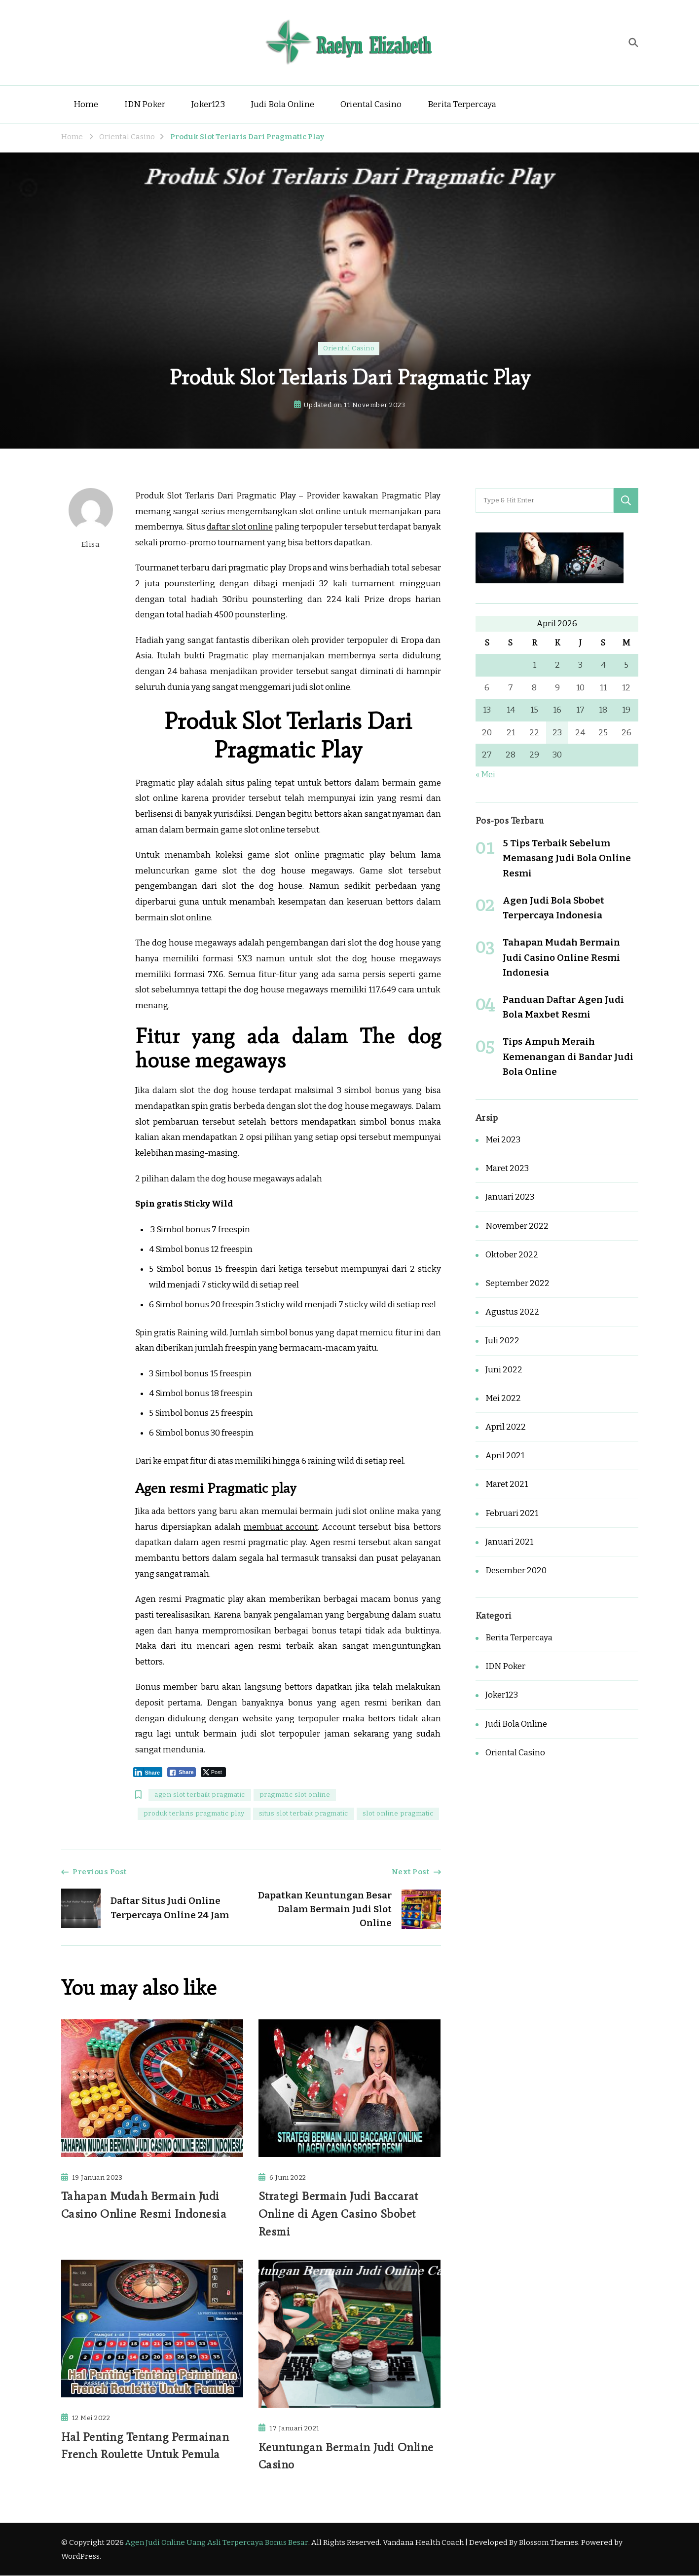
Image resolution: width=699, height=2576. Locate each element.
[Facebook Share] (181, 1772)
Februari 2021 (511, 1513)
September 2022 (517, 1283)
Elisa (91, 518)
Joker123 (208, 104)
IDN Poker (144, 104)
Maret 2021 (506, 1484)
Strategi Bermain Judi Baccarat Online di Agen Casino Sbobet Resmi (338, 2213)
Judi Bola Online (282, 104)
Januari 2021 (509, 1542)
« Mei (485, 774)
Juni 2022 (503, 1369)
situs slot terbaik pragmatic (303, 1814)
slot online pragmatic (398, 1814)
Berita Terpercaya (462, 104)
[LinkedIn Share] (148, 1772)
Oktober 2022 (511, 1255)
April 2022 (505, 1427)
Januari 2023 (509, 1197)
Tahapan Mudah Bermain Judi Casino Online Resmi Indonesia (144, 2205)
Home (86, 104)
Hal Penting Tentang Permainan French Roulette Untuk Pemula (145, 2445)
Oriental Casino (371, 104)
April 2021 (504, 1455)
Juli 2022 (502, 1340)
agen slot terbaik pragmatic (199, 1795)
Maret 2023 (507, 1168)
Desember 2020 (516, 1570)
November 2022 (517, 1226)
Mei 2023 (502, 1140)
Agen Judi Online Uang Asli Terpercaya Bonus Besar (216, 2542)
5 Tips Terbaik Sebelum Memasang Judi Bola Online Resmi (567, 857)
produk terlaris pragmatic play (194, 1814)
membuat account (281, 1527)
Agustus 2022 (512, 1312)
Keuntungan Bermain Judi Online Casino (346, 2456)
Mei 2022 (503, 1398)
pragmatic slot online (295, 1795)
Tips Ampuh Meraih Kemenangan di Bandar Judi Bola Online (568, 1056)
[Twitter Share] (213, 1772)
